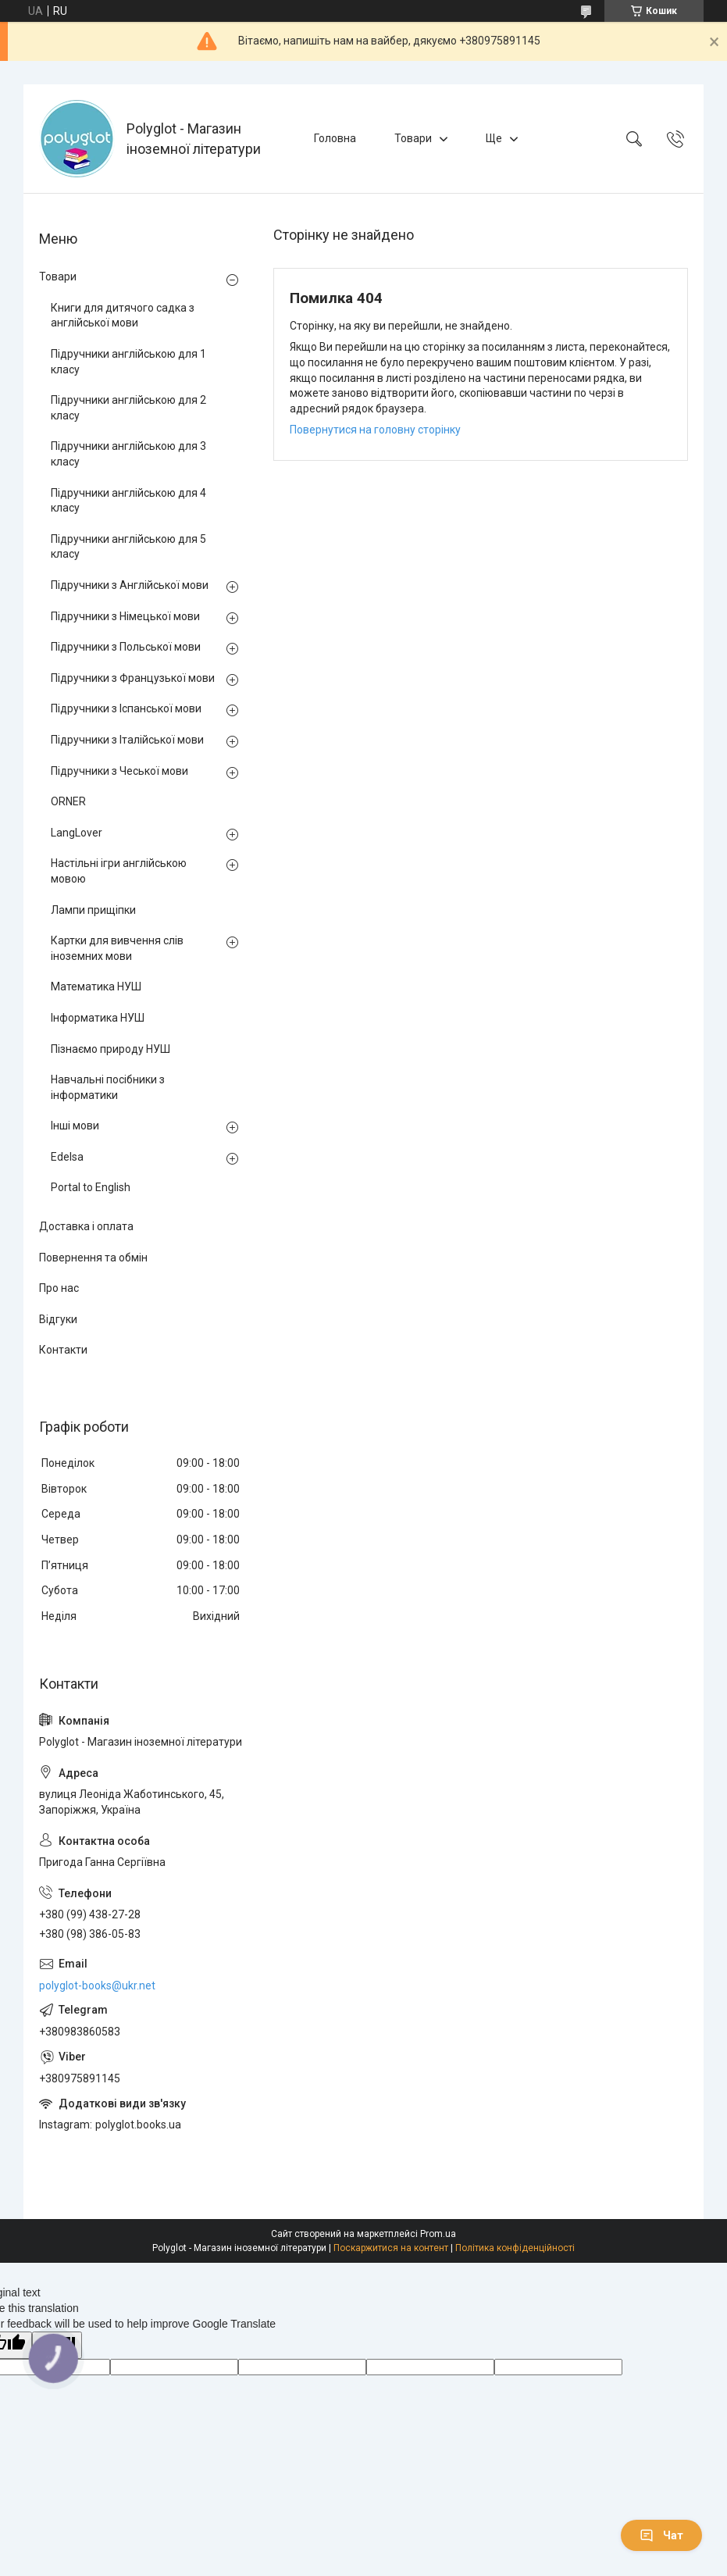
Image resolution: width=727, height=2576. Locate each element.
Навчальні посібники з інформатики (108, 1087)
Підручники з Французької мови (133, 678)
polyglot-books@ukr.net (97, 1985)
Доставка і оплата (86, 1226)
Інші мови (75, 1125)
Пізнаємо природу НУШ (110, 1049)
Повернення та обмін (93, 1257)
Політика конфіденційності (515, 2247)
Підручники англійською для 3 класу (128, 454)
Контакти (63, 1349)
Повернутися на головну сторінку (375, 429)
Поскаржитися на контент (390, 2247)
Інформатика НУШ (97, 1017)
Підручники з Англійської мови (129, 585)
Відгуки (58, 1319)
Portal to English (90, 1187)
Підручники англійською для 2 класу (128, 408)
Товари (413, 138)
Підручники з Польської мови (126, 646)
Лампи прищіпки (93, 910)
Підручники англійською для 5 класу (128, 547)
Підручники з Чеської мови (119, 771)
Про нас (59, 1288)
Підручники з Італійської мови (127, 739)
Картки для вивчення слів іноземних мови (117, 948)
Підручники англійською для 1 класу (128, 362)
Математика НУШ (96, 986)
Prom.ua (438, 2233)
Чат (661, 2535)
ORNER (68, 801)
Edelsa (67, 1157)
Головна (335, 138)
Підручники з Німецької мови (125, 616)
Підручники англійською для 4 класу (128, 501)
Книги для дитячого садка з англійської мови (122, 315)
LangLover (76, 832)
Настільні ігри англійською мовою (119, 871)
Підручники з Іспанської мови (126, 708)
